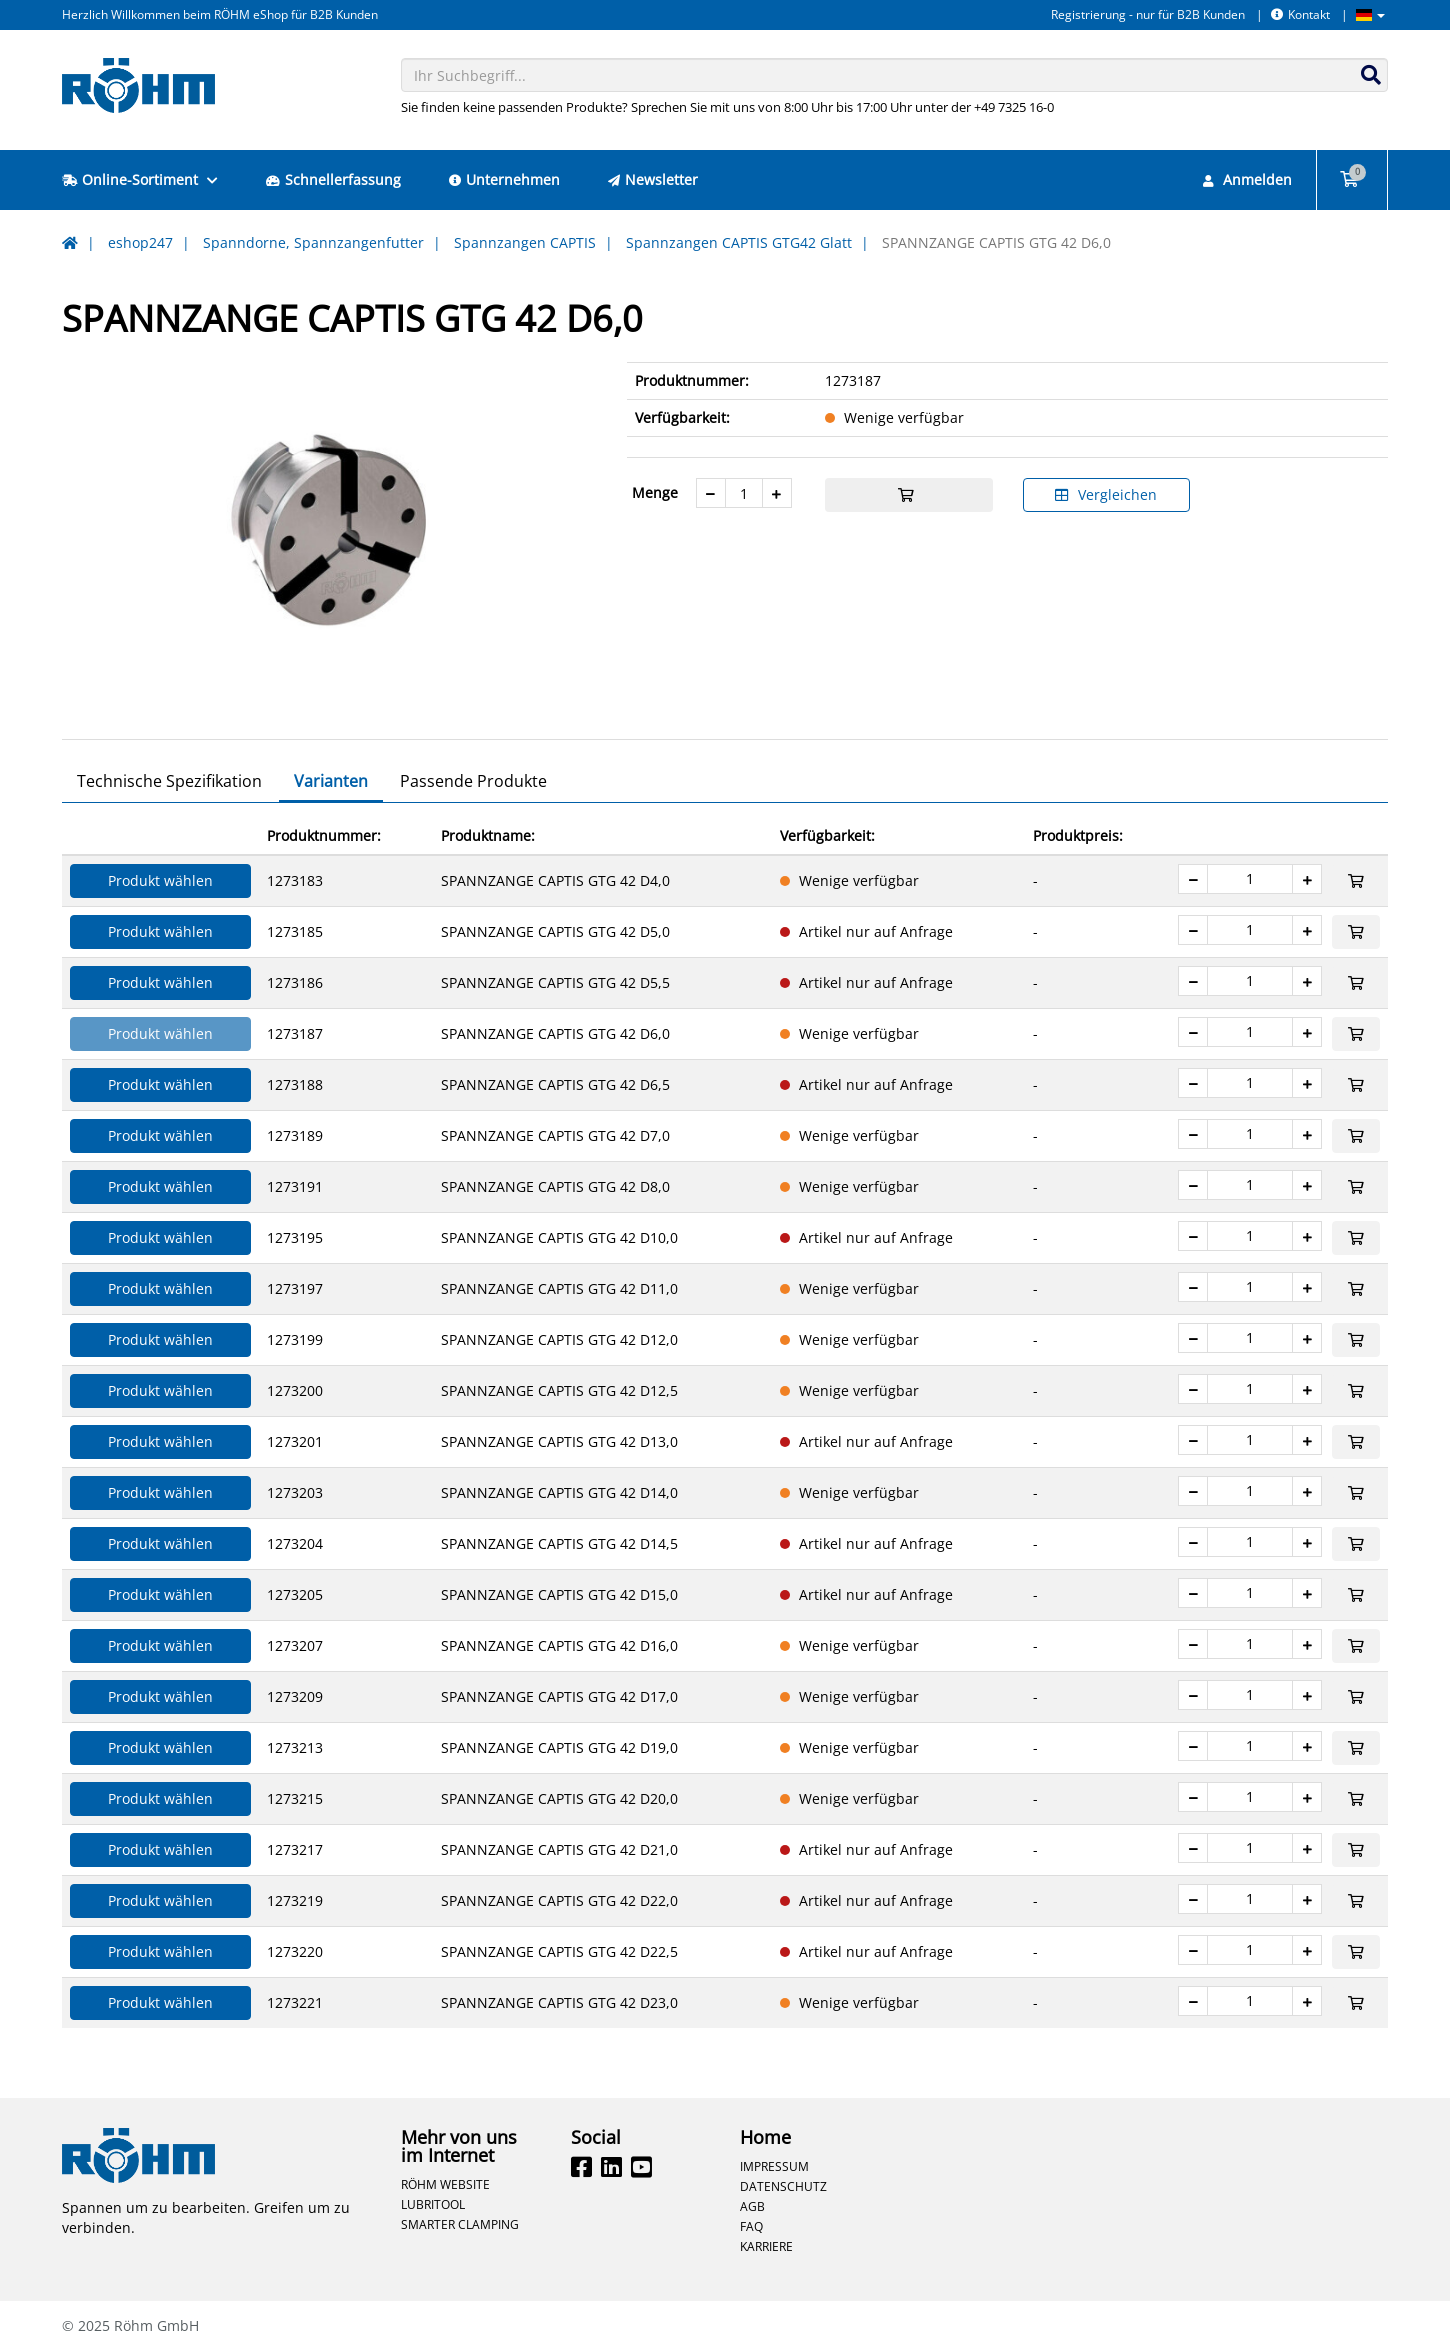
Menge (655, 492)
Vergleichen (1106, 494)
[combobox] (894, 75)
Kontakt (1300, 14)
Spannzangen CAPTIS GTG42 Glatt (739, 242)
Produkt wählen (160, 880)
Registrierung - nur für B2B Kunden (1148, 14)
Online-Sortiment (140, 179)
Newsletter (653, 179)
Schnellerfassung (333, 179)
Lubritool (433, 2204)
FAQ (751, 2226)
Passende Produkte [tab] (473, 781)
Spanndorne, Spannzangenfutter (313, 242)
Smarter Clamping (460, 2224)
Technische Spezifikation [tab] (169, 781)
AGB (752, 2206)
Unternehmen (504, 179)
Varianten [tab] (331, 781)
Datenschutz (783, 2186)
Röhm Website (445, 2184)
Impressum (774, 2166)
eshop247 (140, 242)
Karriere (766, 2246)
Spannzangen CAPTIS (525, 242)
